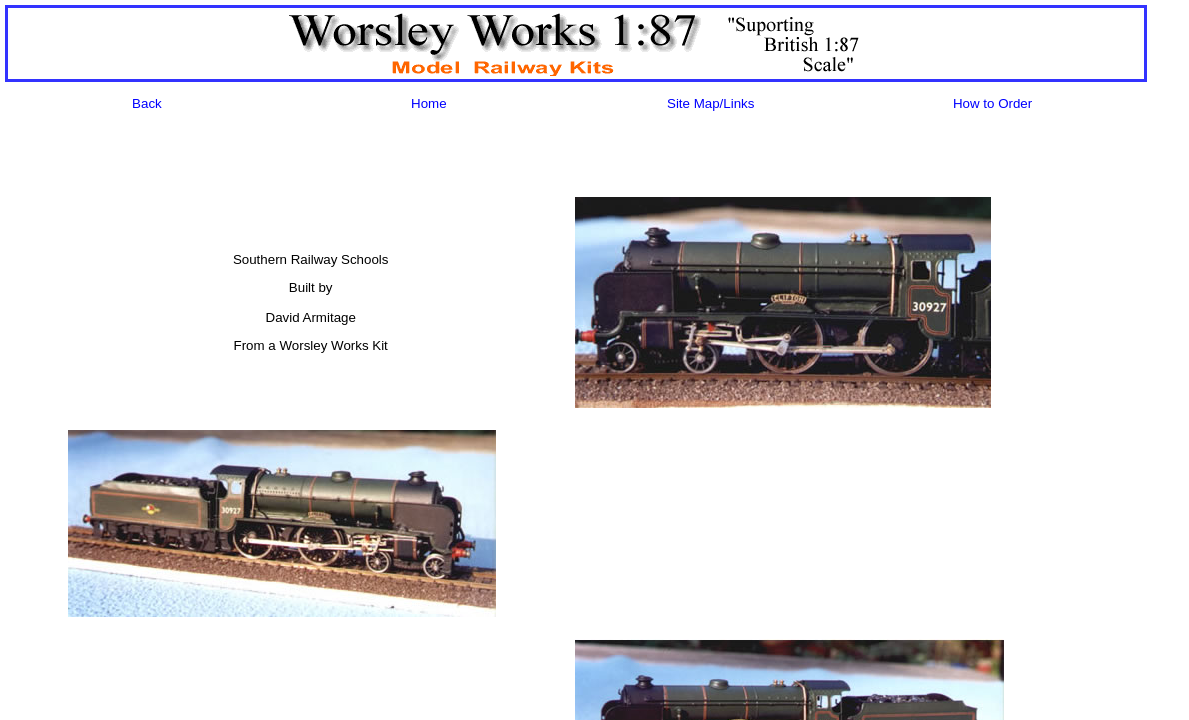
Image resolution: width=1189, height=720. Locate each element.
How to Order (992, 103)
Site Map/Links (710, 103)
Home (429, 103)
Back (147, 103)
